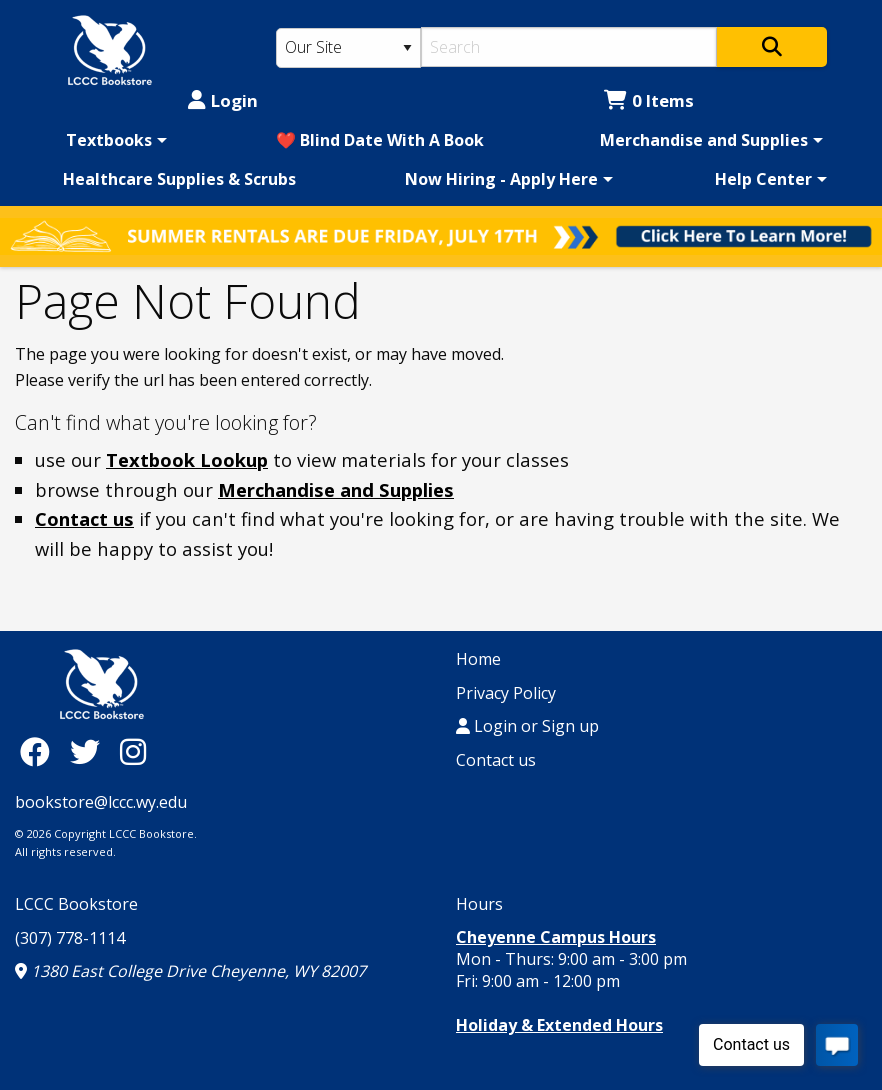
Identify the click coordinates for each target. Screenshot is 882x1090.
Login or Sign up (527, 726)
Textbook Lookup (187, 459)
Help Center (763, 179)
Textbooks (109, 140)
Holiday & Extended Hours (559, 1025)
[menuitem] (113, 140)
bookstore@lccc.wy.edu (101, 802)
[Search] (568, 47)
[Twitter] (90, 751)
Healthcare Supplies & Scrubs (179, 179)
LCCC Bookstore (76, 904)
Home (478, 659)
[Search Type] (349, 48)
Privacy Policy (506, 693)
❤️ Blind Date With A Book (380, 140)
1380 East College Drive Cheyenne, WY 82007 (190, 971)
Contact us (84, 518)
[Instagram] (133, 751)
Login (223, 100)
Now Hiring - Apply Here (501, 179)
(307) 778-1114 (70, 938)
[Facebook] (40, 751)
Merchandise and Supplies (704, 140)
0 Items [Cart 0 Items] (649, 100)
